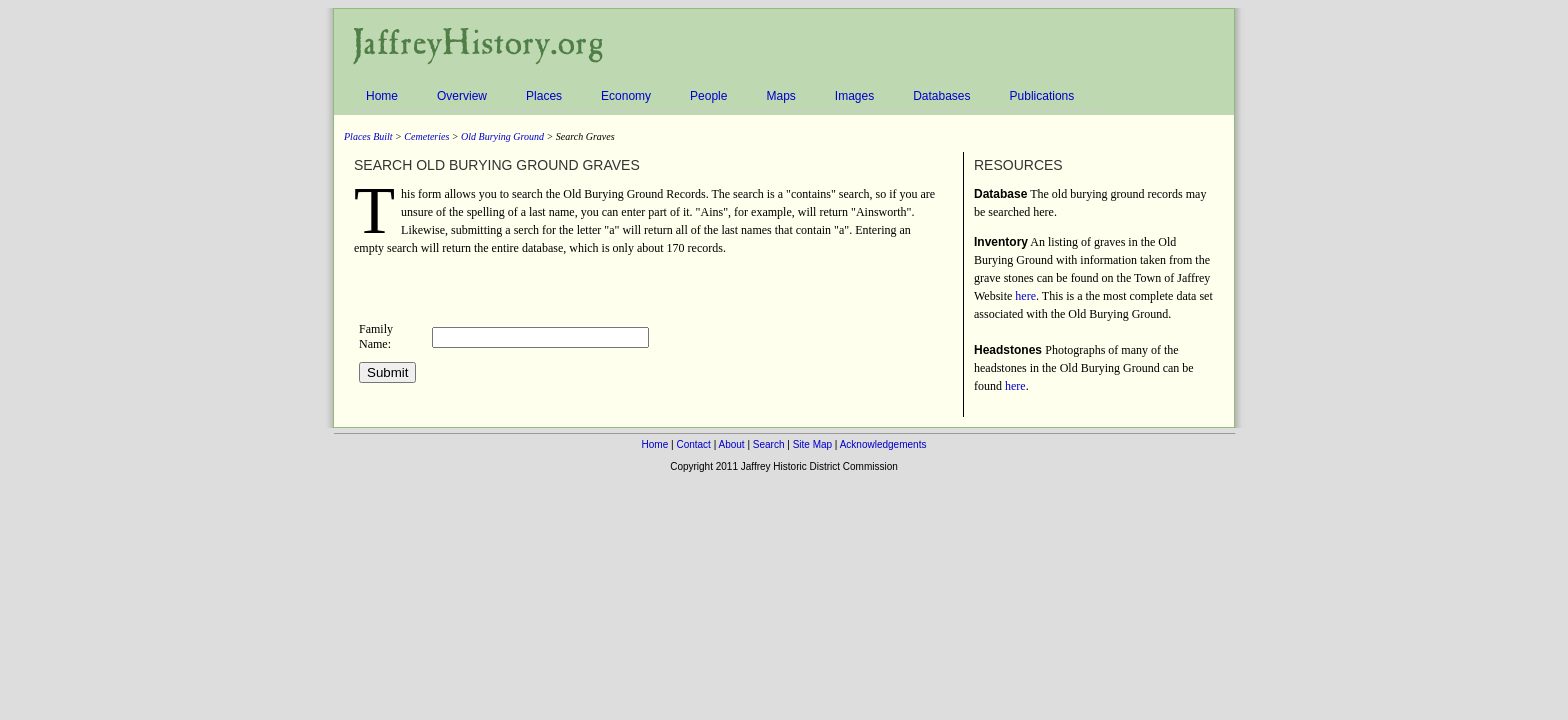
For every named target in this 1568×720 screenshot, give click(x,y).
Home (385, 96)
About (731, 444)
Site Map (812, 444)
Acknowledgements (883, 444)
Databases (944, 96)
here (1025, 296)
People (711, 96)
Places (547, 96)
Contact (693, 444)
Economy (629, 96)
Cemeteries (426, 136)
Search (769, 444)
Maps (783, 96)
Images (857, 96)
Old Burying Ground (502, 136)
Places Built (368, 136)
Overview (465, 96)
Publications (1045, 96)
